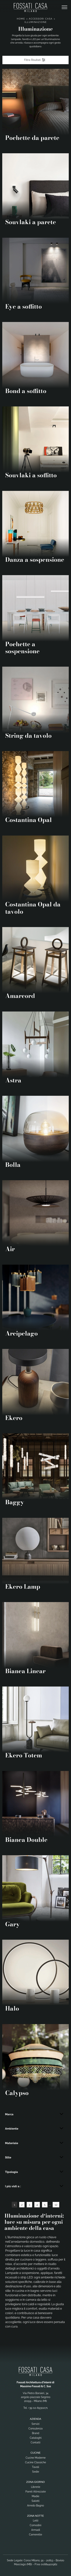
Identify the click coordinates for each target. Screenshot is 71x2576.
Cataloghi (35, 2437)
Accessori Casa (41, 18)
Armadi (35, 2529)
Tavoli (35, 2467)
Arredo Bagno (35, 2505)
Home (21, 18)
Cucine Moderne (36, 2457)
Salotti (35, 2500)
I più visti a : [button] (13, 2186)
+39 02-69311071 (38, 2407)
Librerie (35, 2486)
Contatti (35, 2442)
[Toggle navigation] (64, 7)
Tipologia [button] (11, 2172)
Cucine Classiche (35, 2462)
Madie (35, 2496)
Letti (35, 2520)
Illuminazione (35, 22)
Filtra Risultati (35, 60)
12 (56, 2204)
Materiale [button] (11, 2143)
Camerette (35, 2534)
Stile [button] (8, 2157)
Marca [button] (9, 2114)
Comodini (35, 2525)
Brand (35, 2433)
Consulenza (35, 2428)
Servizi (35, 2423)
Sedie (35, 2471)
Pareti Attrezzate (35, 2491)
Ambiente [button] (11, 2128)
